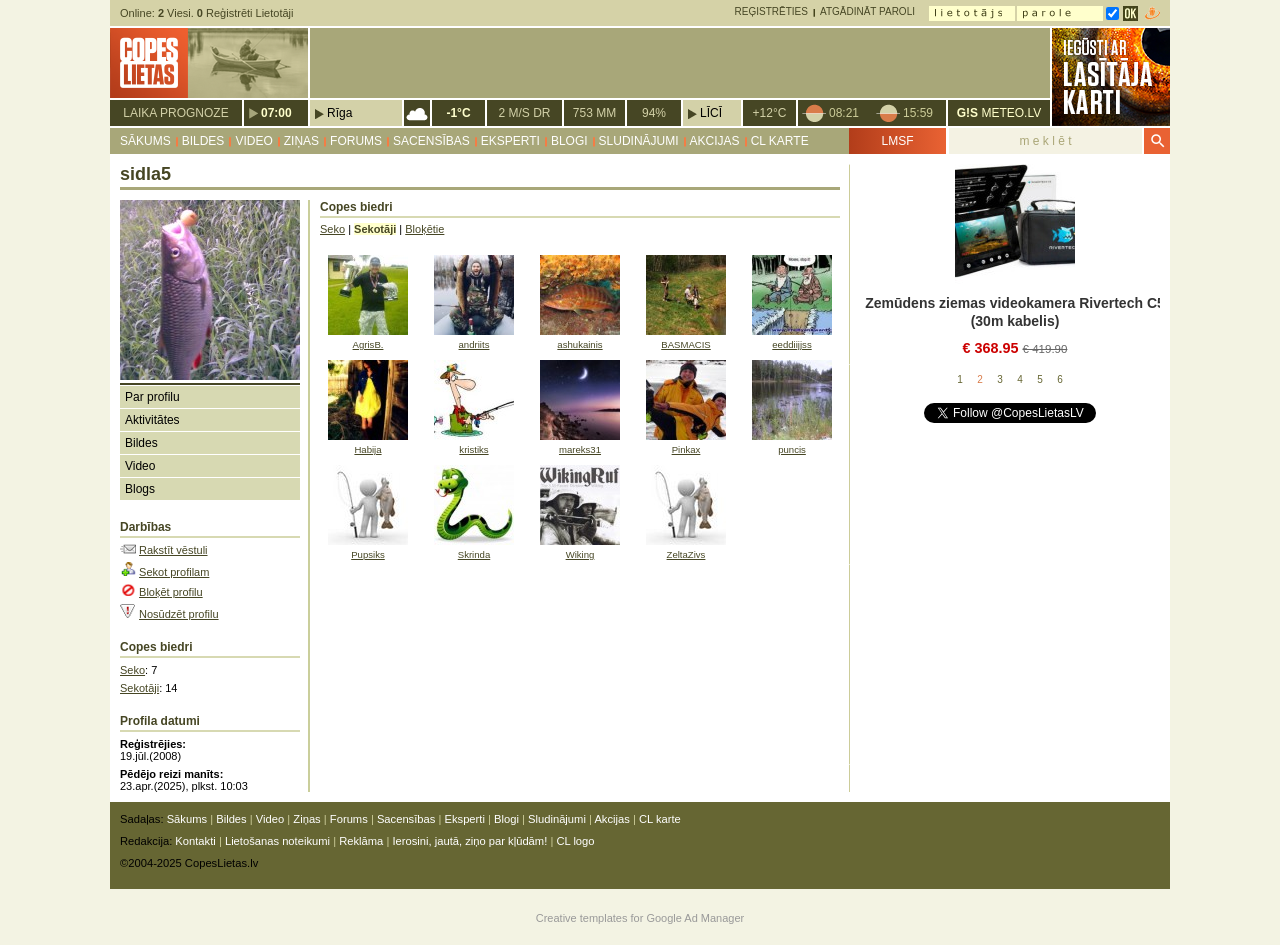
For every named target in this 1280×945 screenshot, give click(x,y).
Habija (367, 449)
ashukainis (579, 344)
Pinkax (686, 449)
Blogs (140, 489)
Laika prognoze (175, 113)
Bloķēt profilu (171, 592)
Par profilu (152, 397)
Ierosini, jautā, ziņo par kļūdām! (469, 841)
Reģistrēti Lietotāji (245, 13)
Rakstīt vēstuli (173, 550)
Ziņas (301, 141)
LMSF (897, 141)
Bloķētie (424, 229)
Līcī (711, 113)
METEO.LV (999, 113)
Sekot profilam (174, 572)
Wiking (580, 554)
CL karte (780, 141)
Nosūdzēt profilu (179, 614)
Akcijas (715, 141)
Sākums (145, 141)
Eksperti (510, 141)
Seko (132, 670)
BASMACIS (686, 344)
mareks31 (580, 449)
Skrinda (474, 554)
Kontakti (195, 841)
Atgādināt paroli (867, 11)
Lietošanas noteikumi (277, 841)
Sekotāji (139, 688)
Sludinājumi (639, 141)
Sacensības (431, 141)
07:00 (276, 113)
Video (253, 141)
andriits (474, 344)
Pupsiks (368, 554)
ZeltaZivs (686, 554)
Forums (356, 141)
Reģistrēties (771, 11)
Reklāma (361, 841)
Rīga (339, 113)
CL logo (575, 841)
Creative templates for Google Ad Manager (640, 918)
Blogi (569, 141)
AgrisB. (368, 344)
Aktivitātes (152, 420)
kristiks (473, 449)
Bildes (203, 141)
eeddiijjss (791, 344)
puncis (792, 449)
